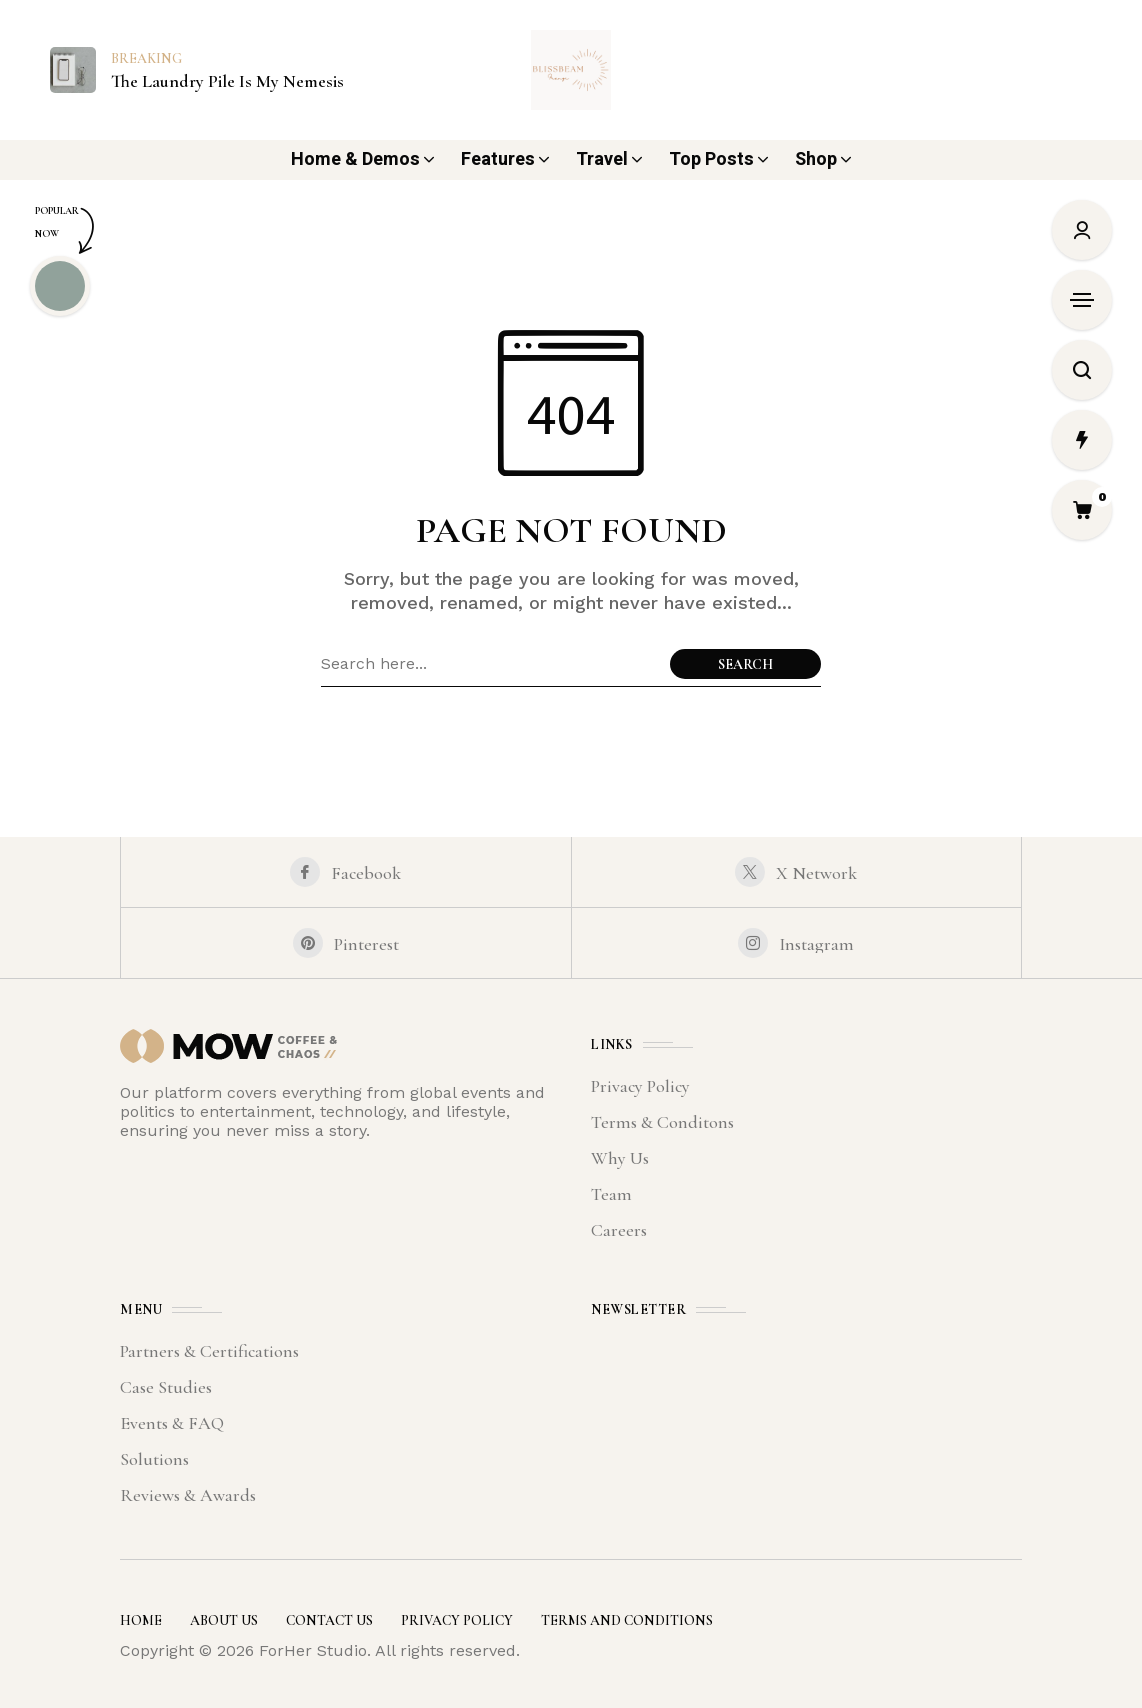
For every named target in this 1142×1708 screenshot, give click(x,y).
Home (141, 1620)
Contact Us (329, 1620)
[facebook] (346, 872)
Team (611, 1194)
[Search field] (490, 664)
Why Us (620, 1158)
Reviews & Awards (188, 1495)
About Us (224, 1620)
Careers (619, 1230)
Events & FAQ (172, 1423)
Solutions (154, 1459)
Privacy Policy (640, 1086)
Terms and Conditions (627, 1620)
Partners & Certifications (209, 1351)
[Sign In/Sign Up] (1082, 230)
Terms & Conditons (662, 1122)
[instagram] (797, 943)
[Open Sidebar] (1082, 300)
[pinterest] (346, 943)
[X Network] (797, 872)
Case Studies (166, 1387)
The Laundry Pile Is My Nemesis (227, 81)
